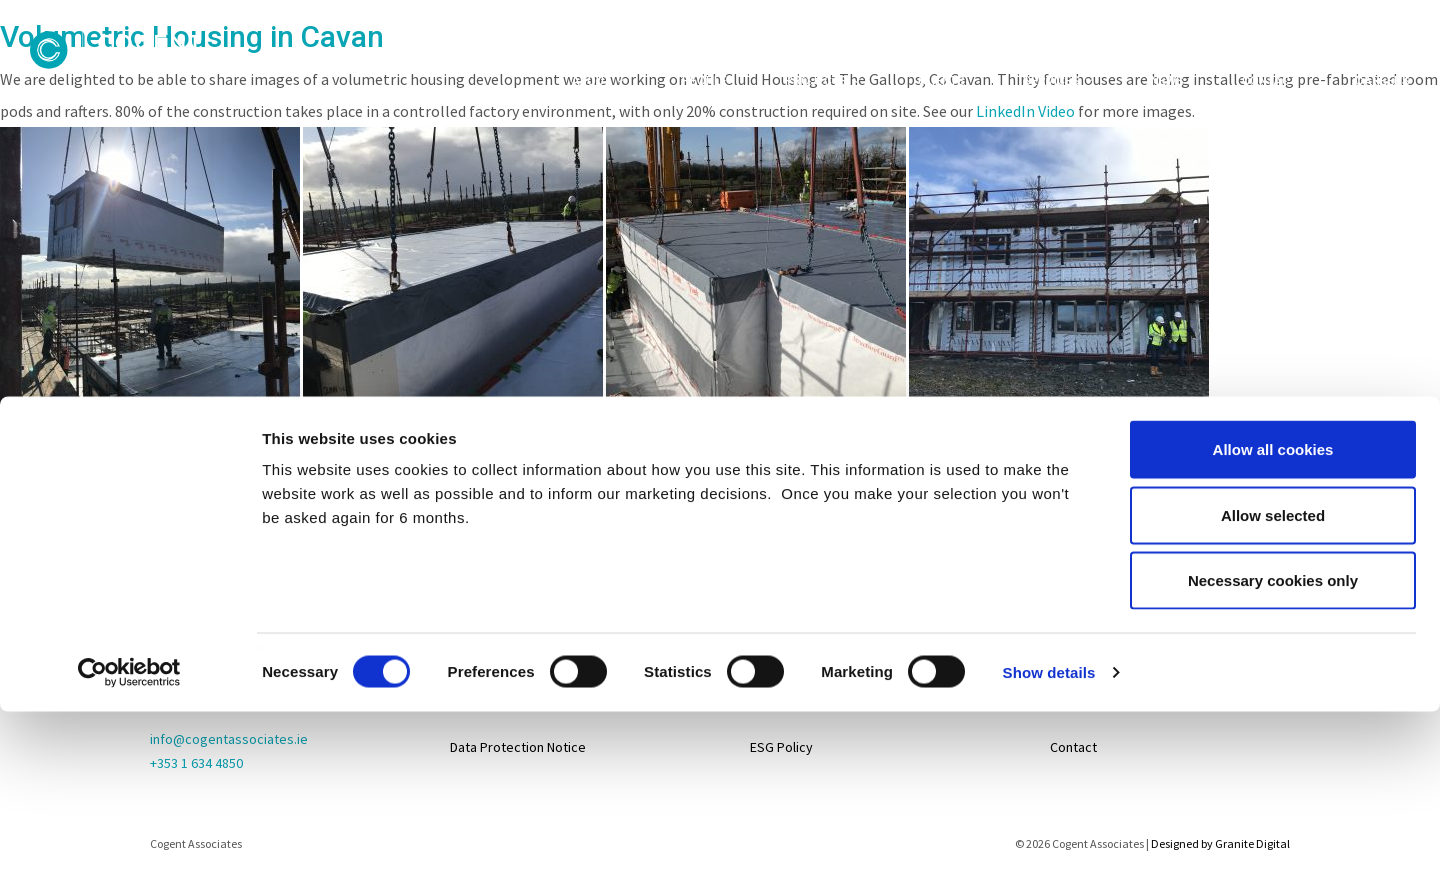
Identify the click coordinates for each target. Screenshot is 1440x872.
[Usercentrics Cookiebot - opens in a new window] (129, 518)
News (1167, 81)
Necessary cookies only (1273, 425)
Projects (816, 81)
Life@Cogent (1089, 647)
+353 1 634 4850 (196, 763)
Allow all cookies (1273, 294)
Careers (1382, 81)
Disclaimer (481, 697)
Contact (1269, 81)
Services (1051, 81)
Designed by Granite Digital (1220, 843)
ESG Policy (781, 747)
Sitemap (475, 597)
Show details (1049, 517)
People (704, 81)
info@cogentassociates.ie (229, 739)
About (591, 81)
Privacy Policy (491, 647)
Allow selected (1273, 360)
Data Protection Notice (518, 747)
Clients (941, 81)
